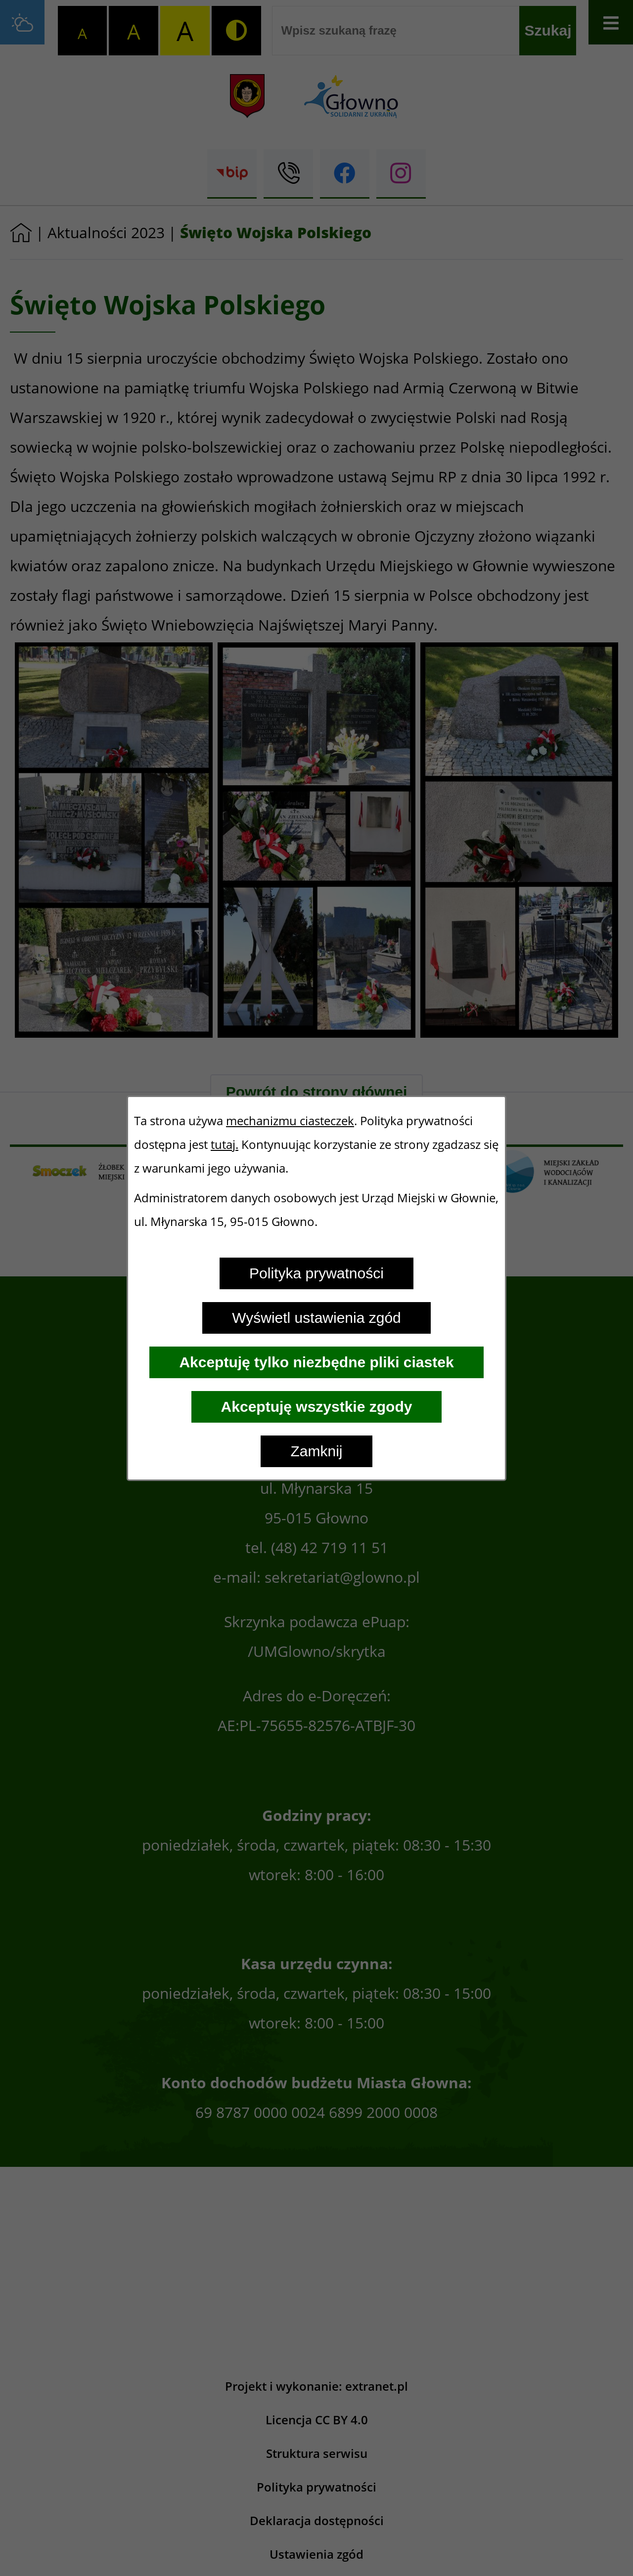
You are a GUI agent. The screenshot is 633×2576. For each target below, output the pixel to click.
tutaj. (224, 1144)
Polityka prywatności (316, 1273)
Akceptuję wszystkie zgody (316, 1406)
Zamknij (316, 1451)
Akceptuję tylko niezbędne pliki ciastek (316, 1362)
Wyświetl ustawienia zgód (316, 1317)
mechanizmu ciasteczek (290, 1121)
